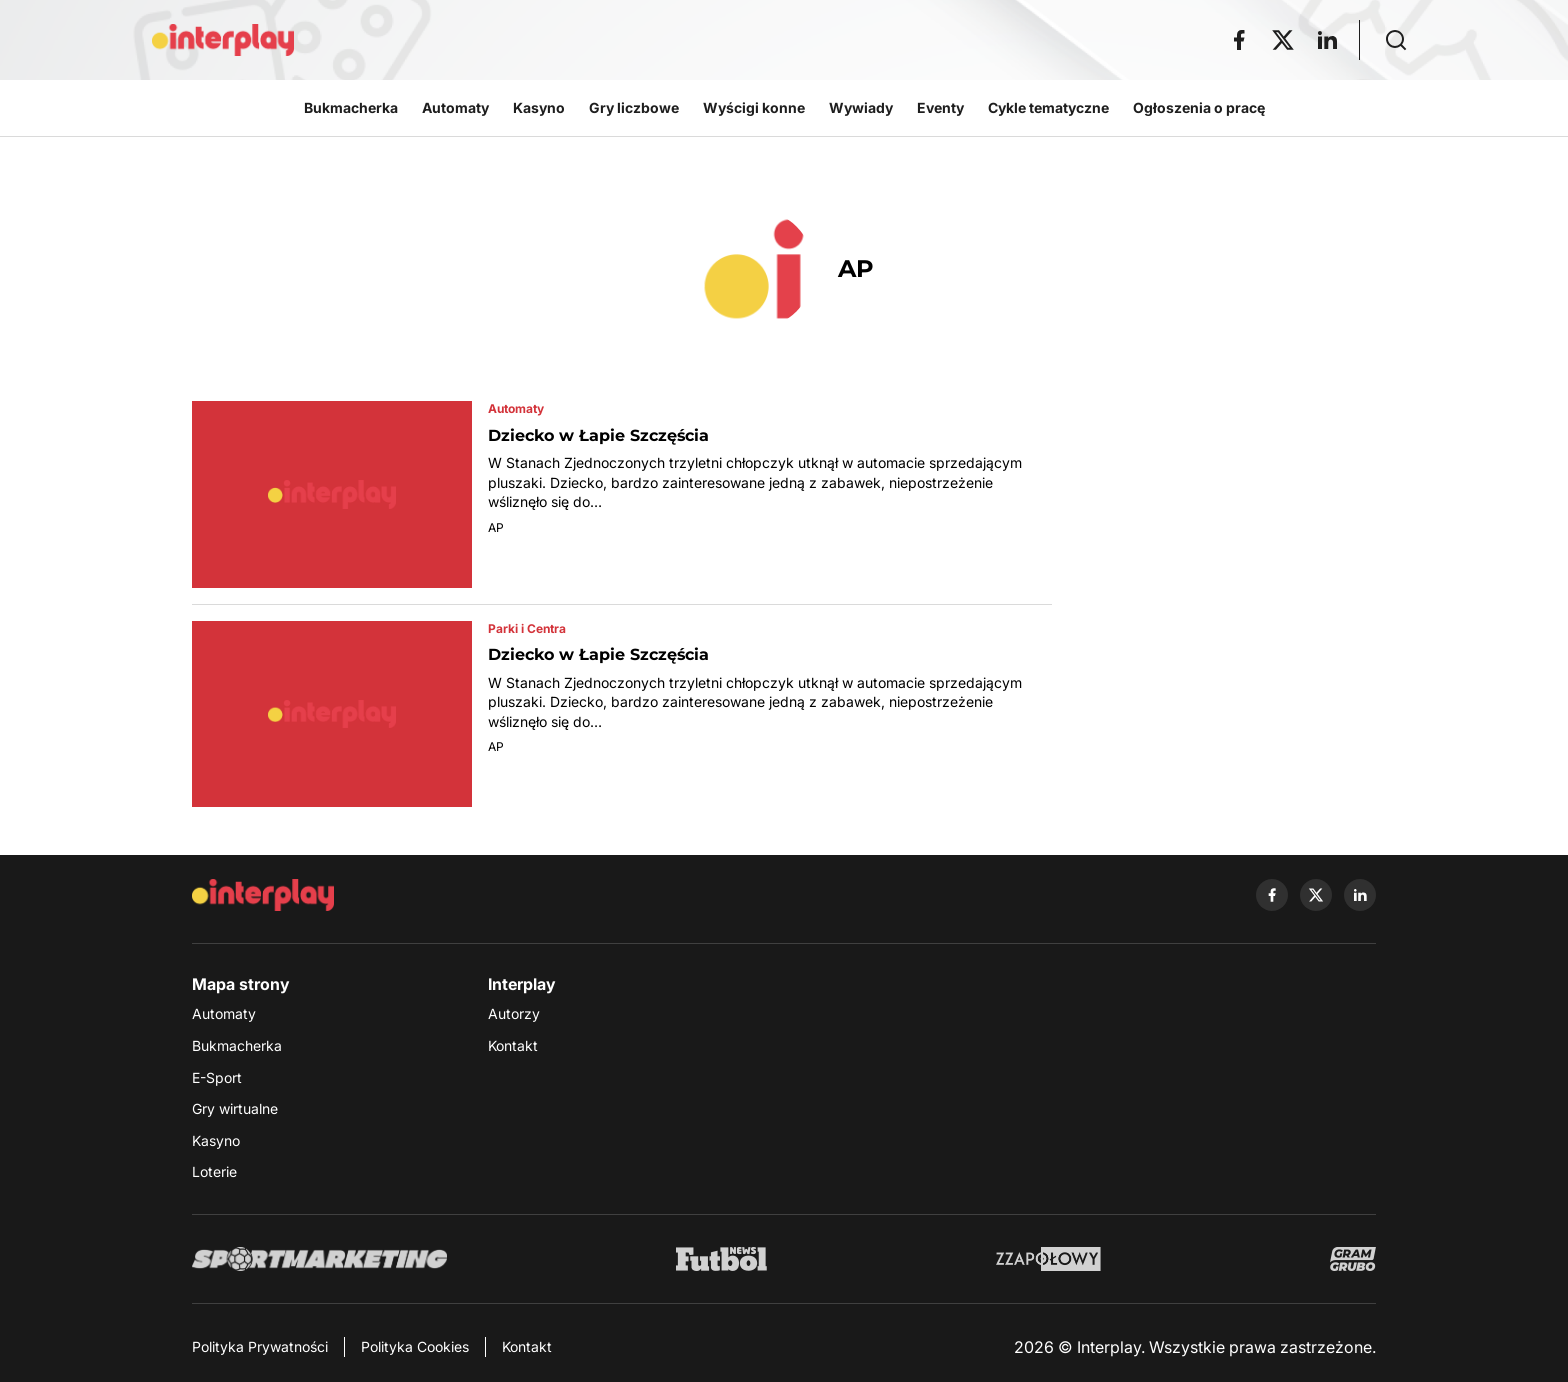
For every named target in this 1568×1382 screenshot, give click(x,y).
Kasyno (216, 1140)
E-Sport (217, 1077)
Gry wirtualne (235, 1108)
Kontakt (513, 1045)
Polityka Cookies (415, 1346)
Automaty (224, 1013)
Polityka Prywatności (260, 1346)
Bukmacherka (237, 1045)
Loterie (214, 1171)
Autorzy (514, 1013)
